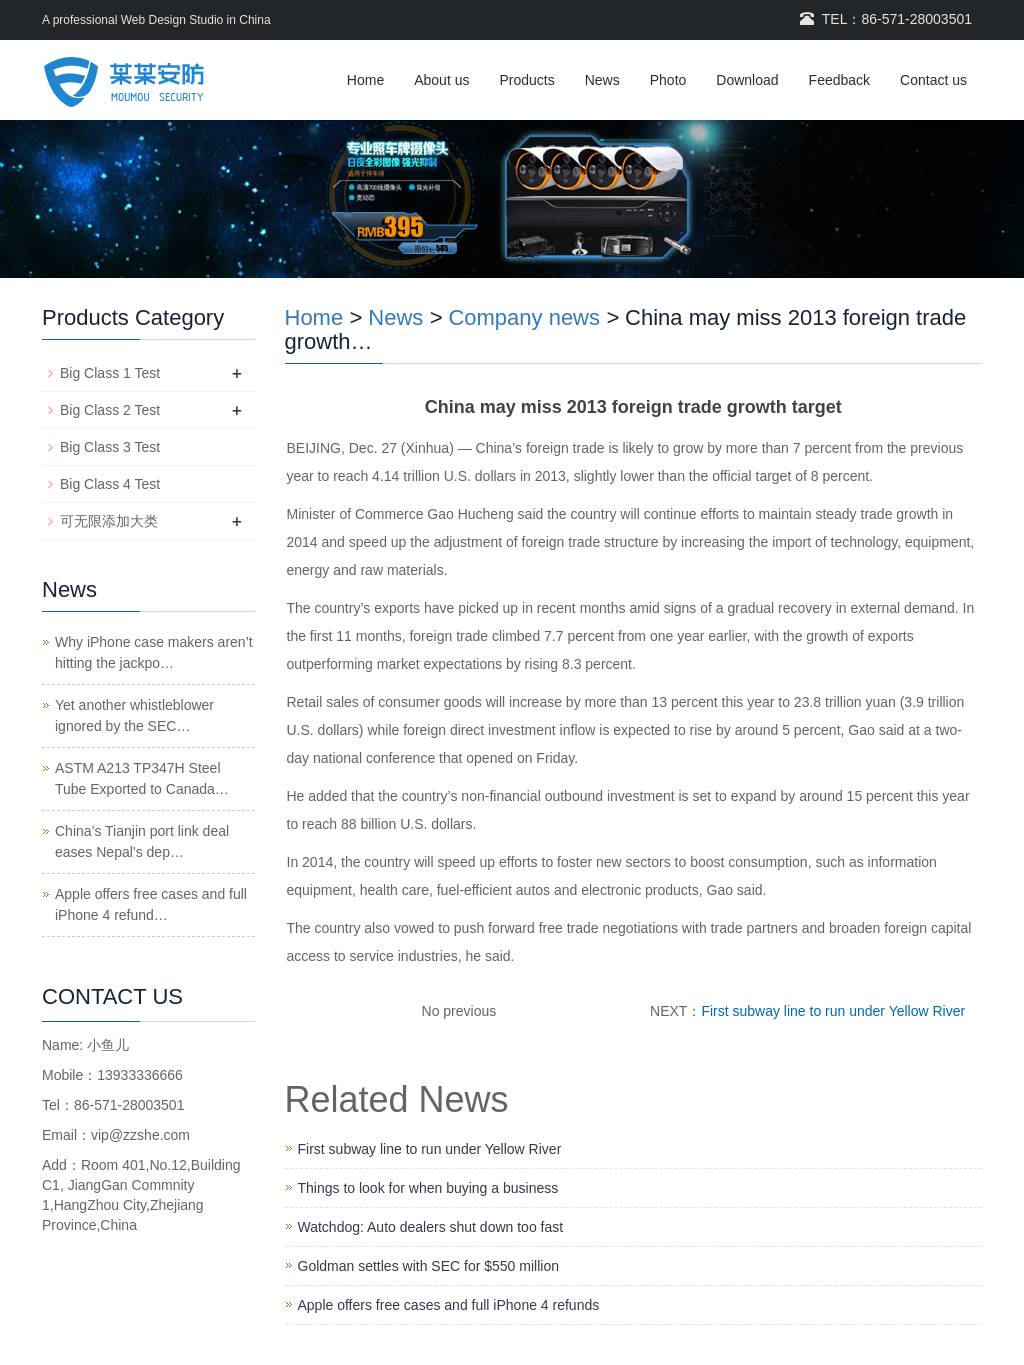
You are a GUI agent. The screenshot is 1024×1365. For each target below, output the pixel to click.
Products (526, 80)
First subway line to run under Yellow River (833, 1011)
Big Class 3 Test (110, 447)
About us (441, 80)
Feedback (839, 80)
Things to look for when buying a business (428, 1188)
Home (365, 80)
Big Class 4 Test (110, 484)
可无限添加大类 (109, 521)
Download (747, 80)
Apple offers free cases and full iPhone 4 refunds (449, 1305)
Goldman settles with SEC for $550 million (428, 1266)
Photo (668, 80)
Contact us (933, 80)
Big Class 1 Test (110, 373)
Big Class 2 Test (110, 410)
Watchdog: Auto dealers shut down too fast (431, 1227)
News (602, 80)
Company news (524, 317)
